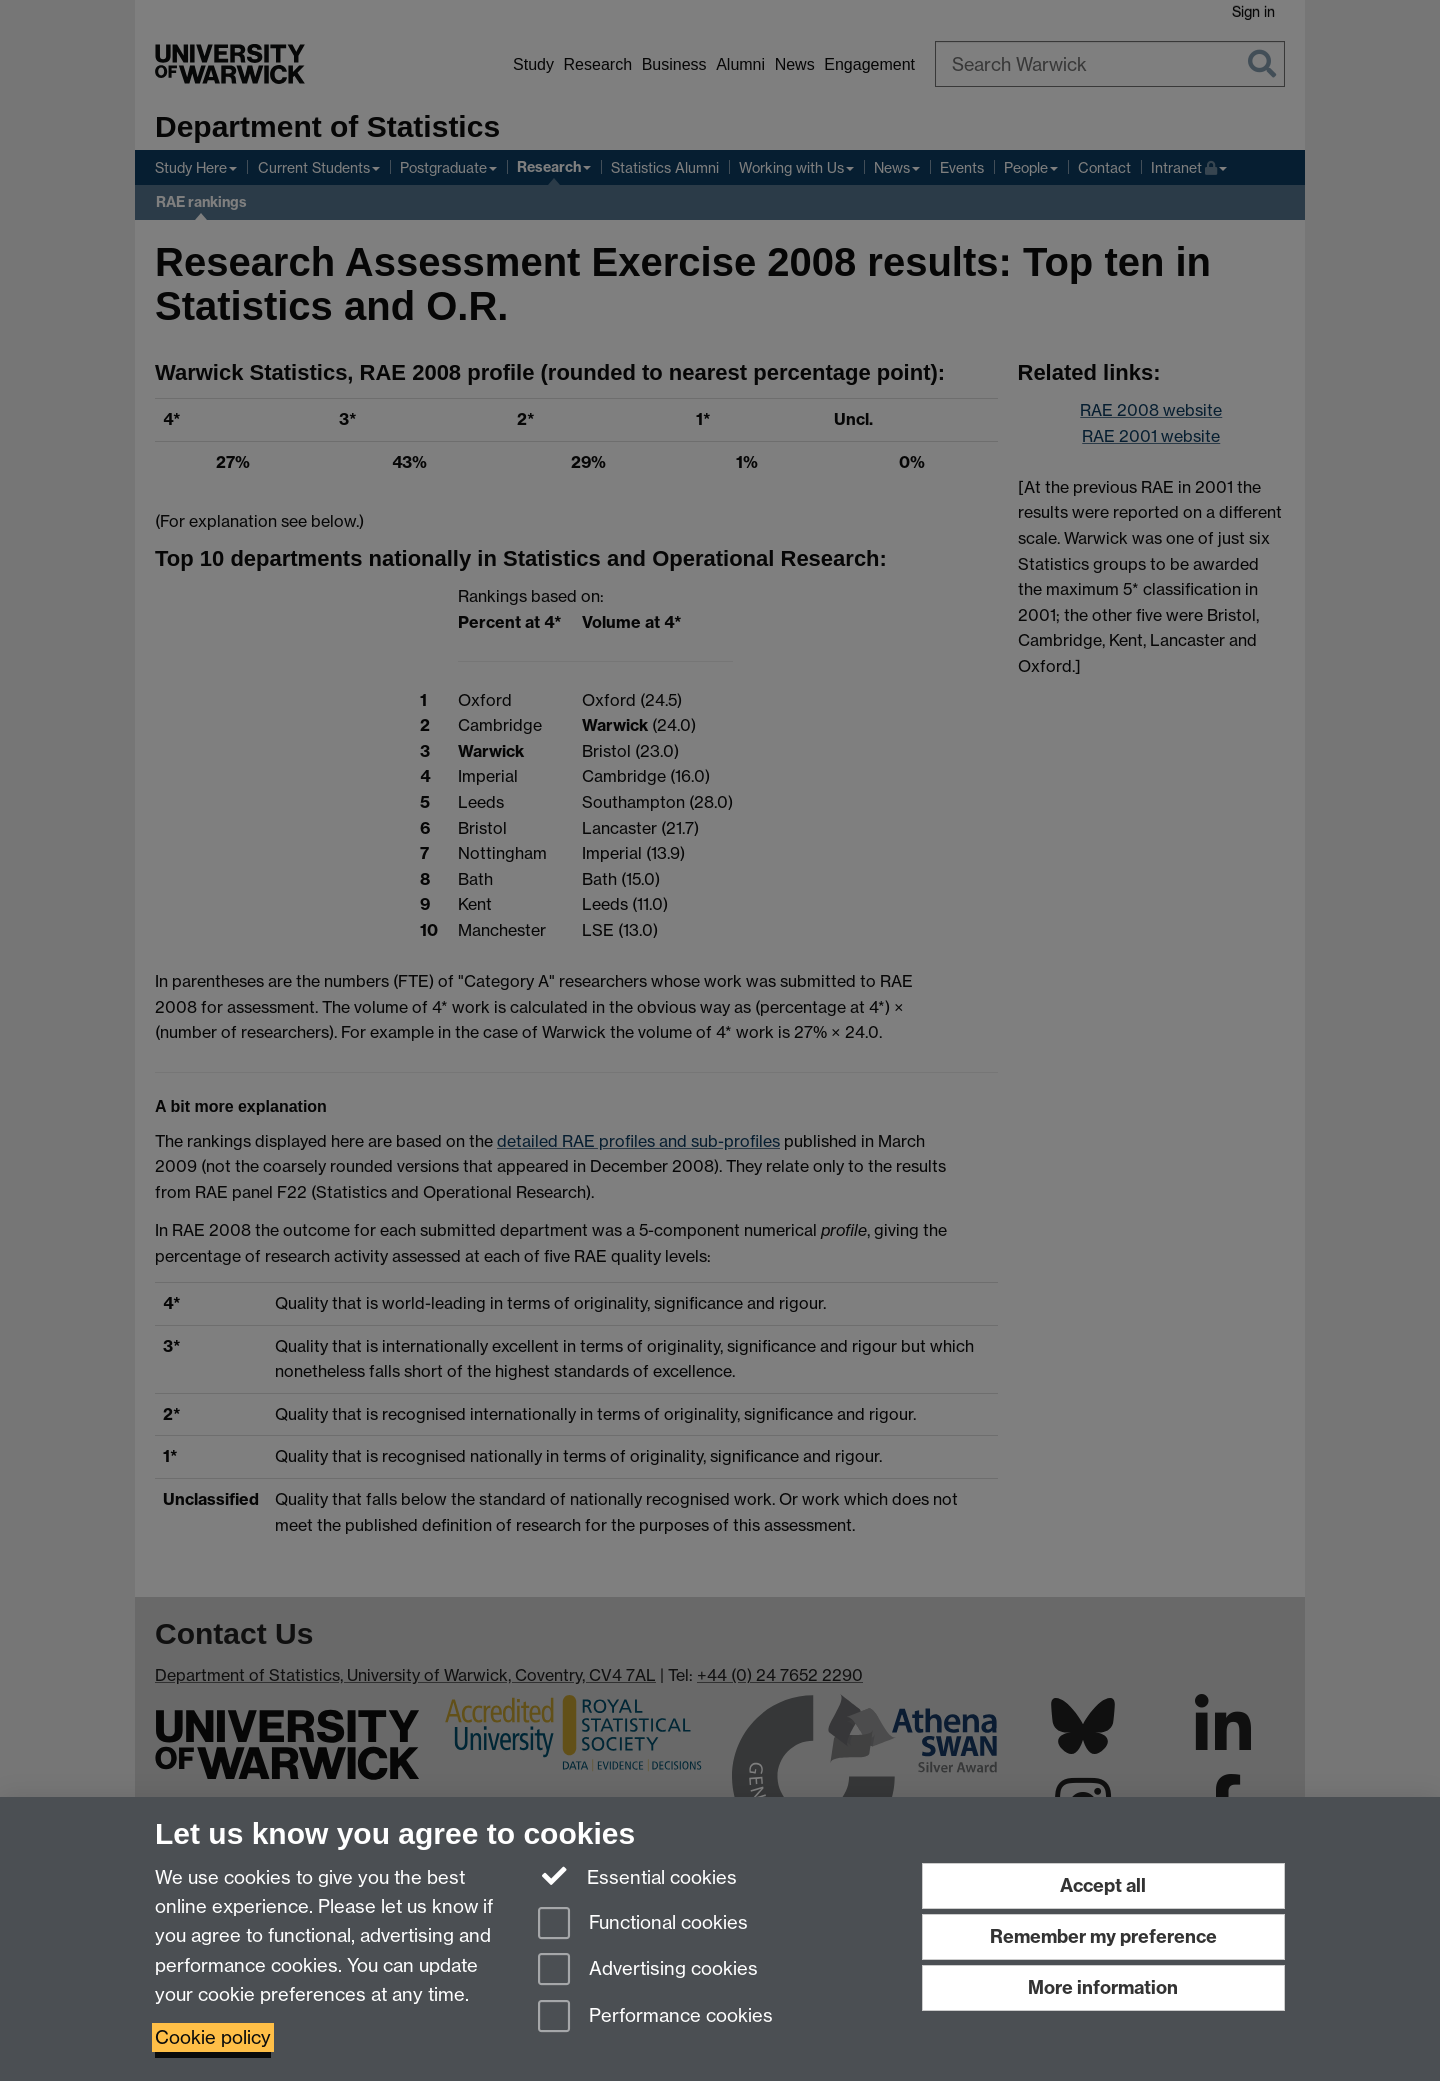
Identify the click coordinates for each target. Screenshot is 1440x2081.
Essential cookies (637, 1876)
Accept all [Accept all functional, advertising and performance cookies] (1103, 1885)
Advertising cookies (648, 1970)
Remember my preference (1103, 1936)
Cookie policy (213, 2037)
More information (1103, 1987)
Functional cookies (643, 1924)
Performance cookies (655, 2017)
